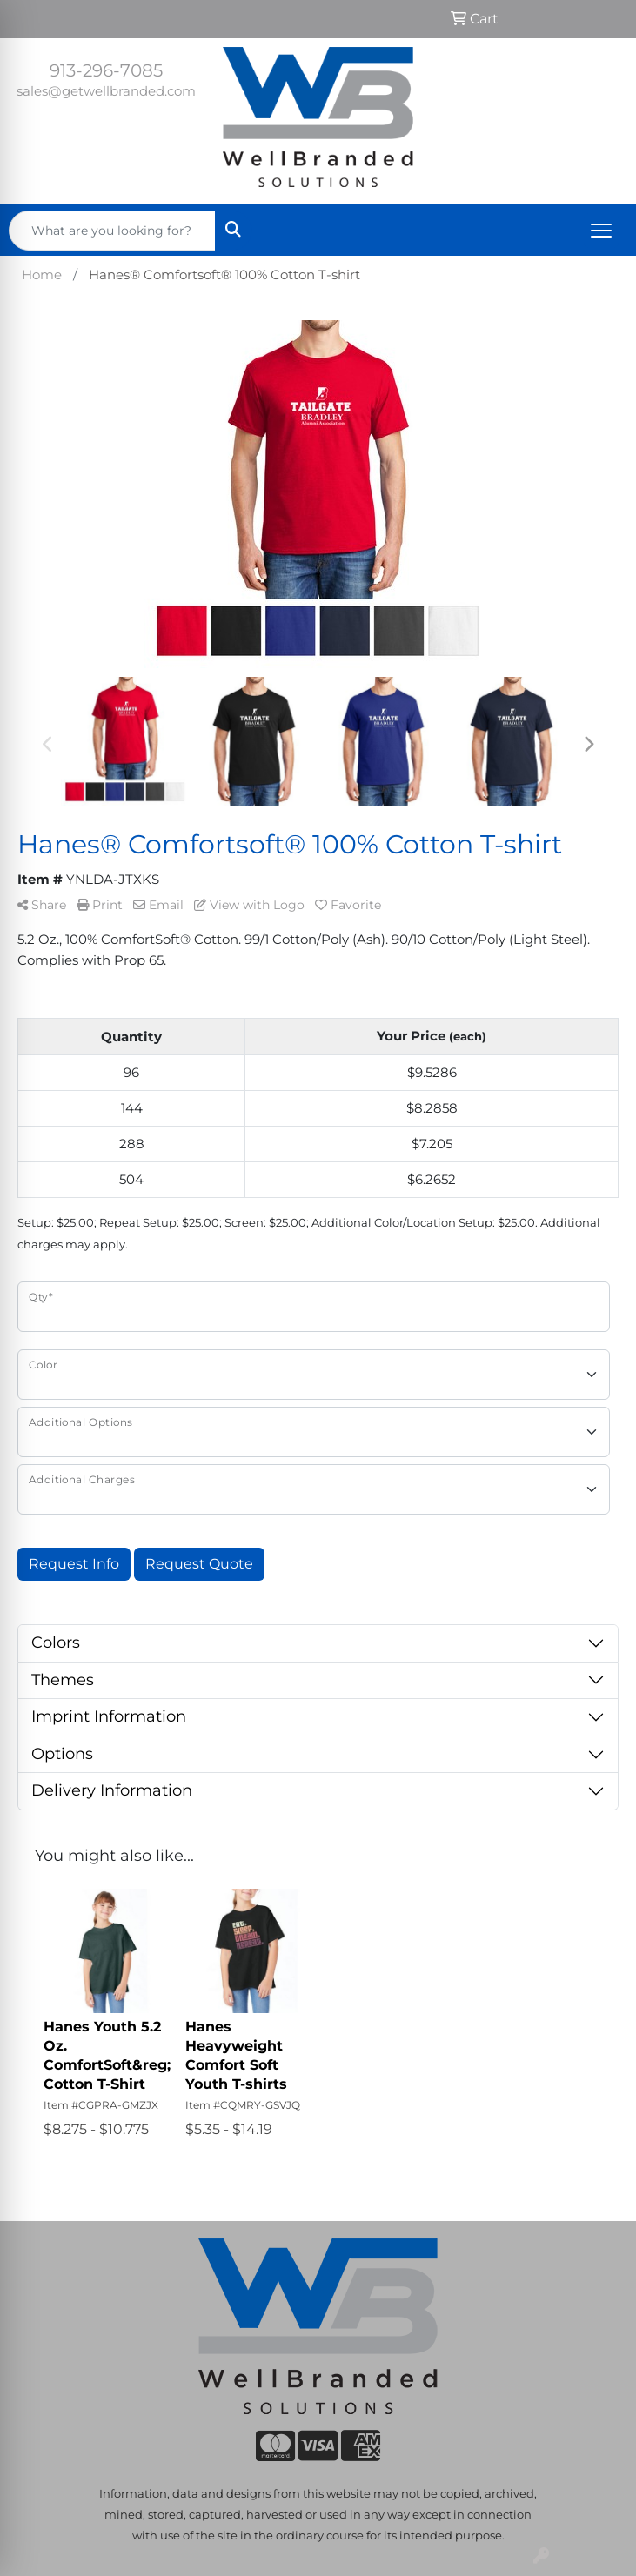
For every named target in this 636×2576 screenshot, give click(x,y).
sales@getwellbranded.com (106, 91)
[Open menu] (601, 230)
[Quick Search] (112, 231)
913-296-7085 (106, 70)
